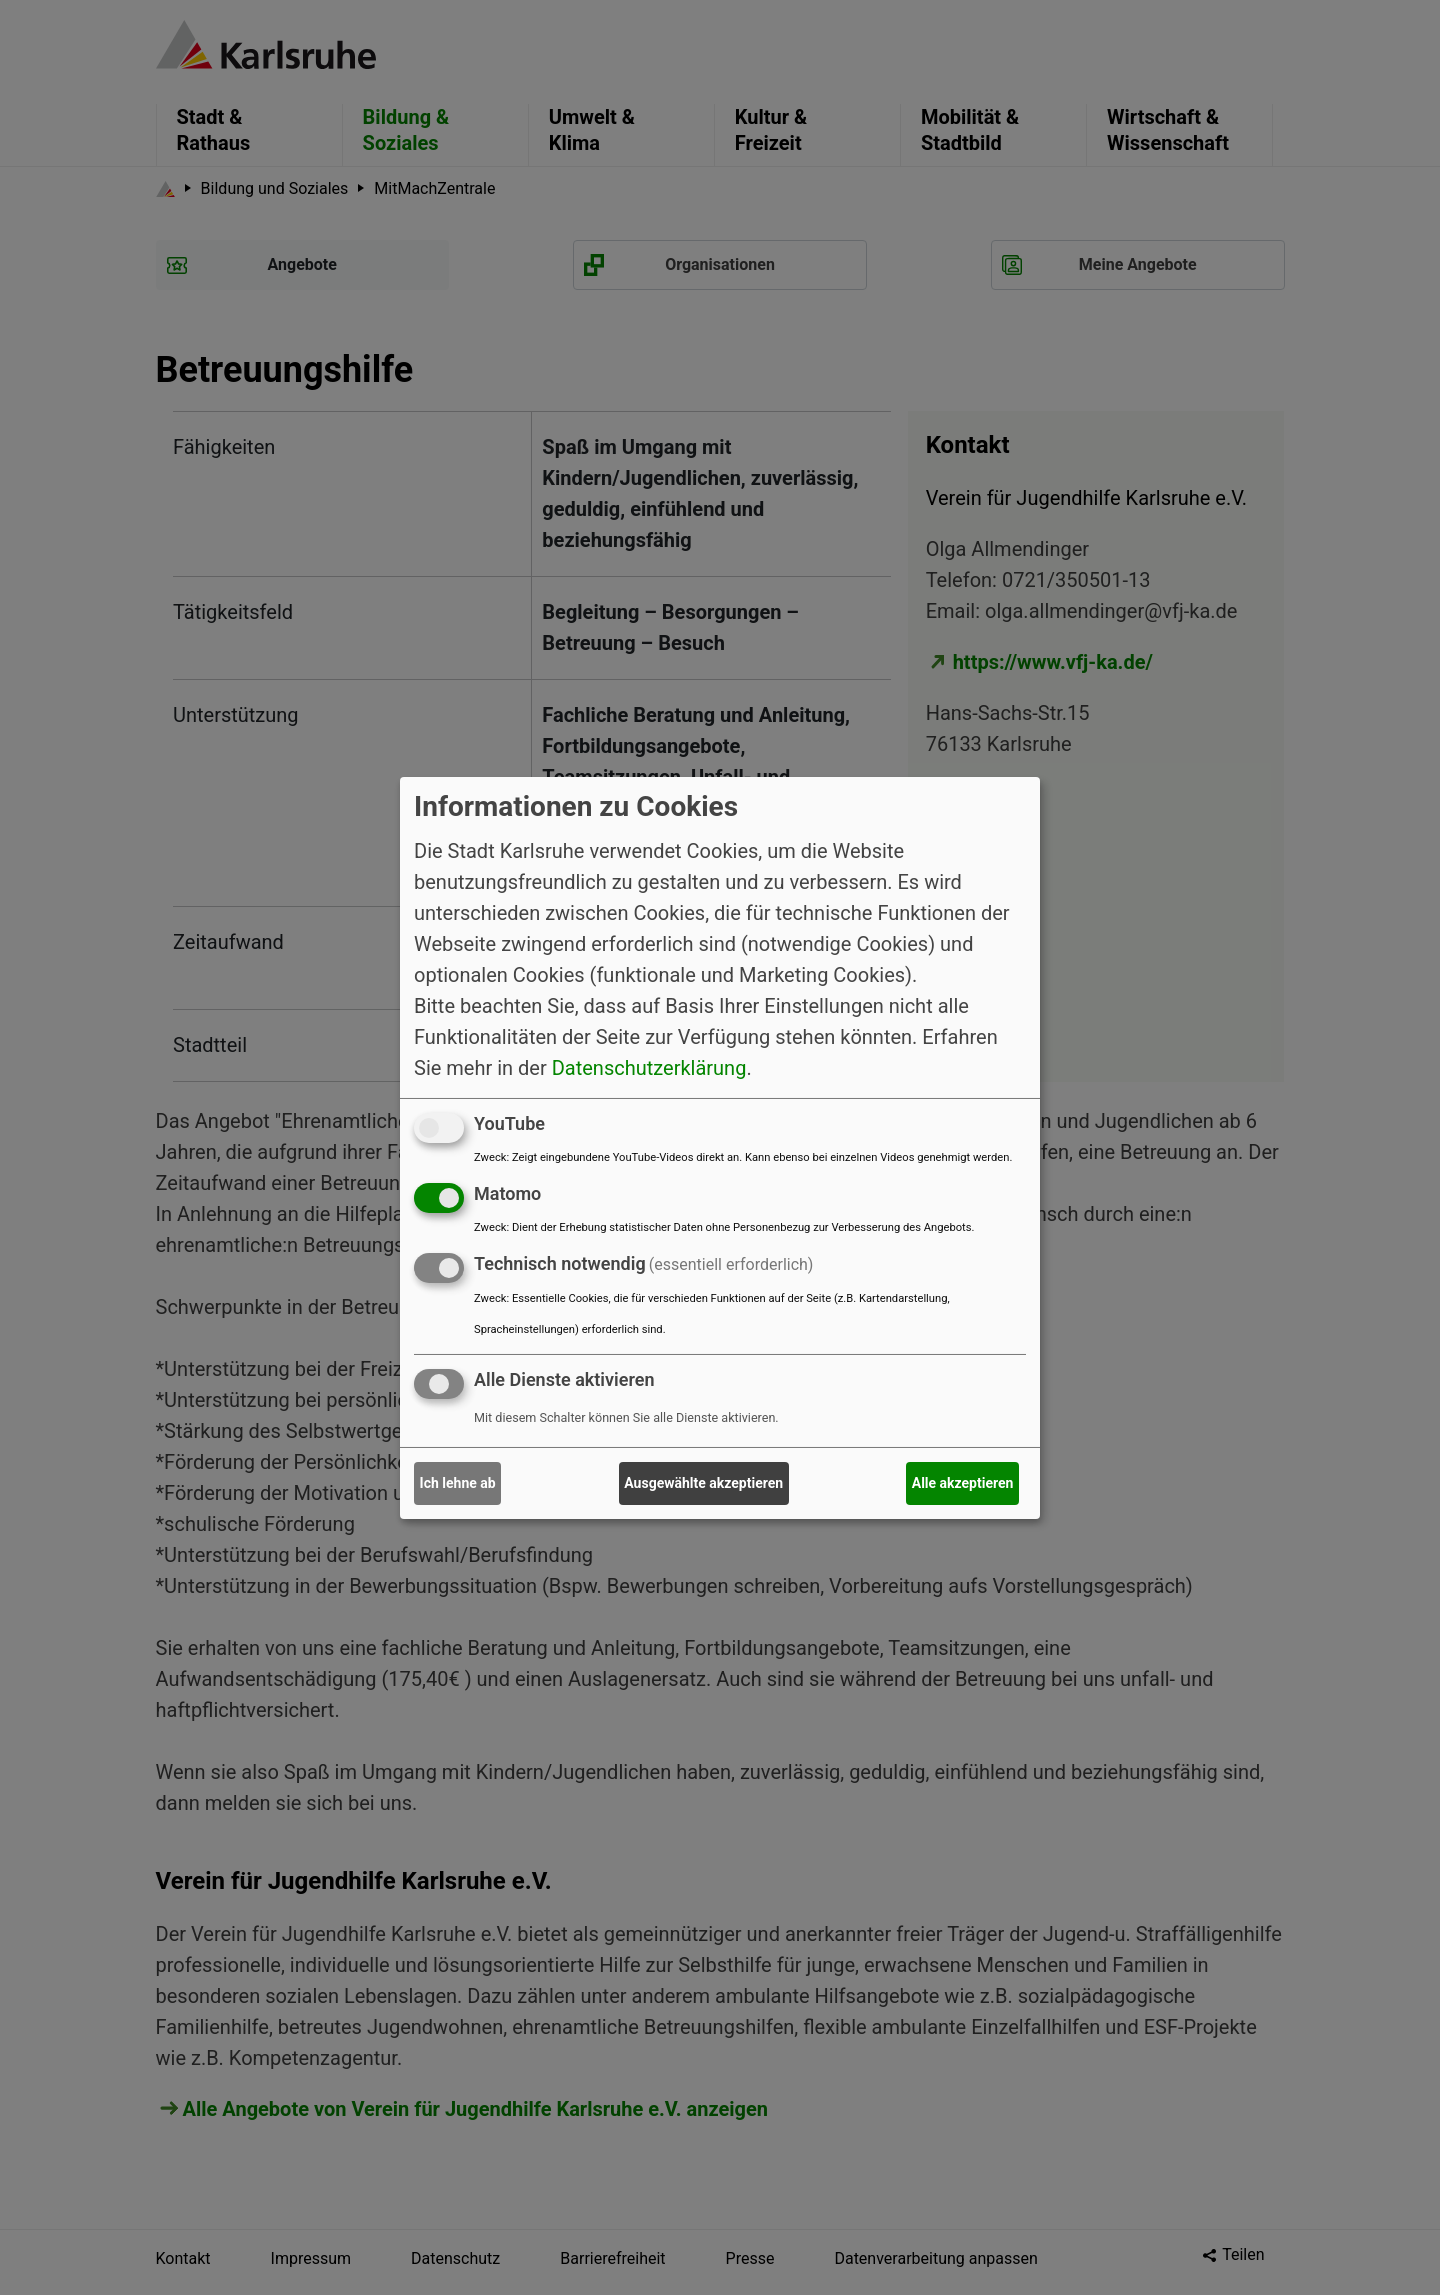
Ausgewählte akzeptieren (703, 1483)
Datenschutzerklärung (649, 1068)
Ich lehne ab (458, 1483)
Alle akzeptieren (963, 1483)
